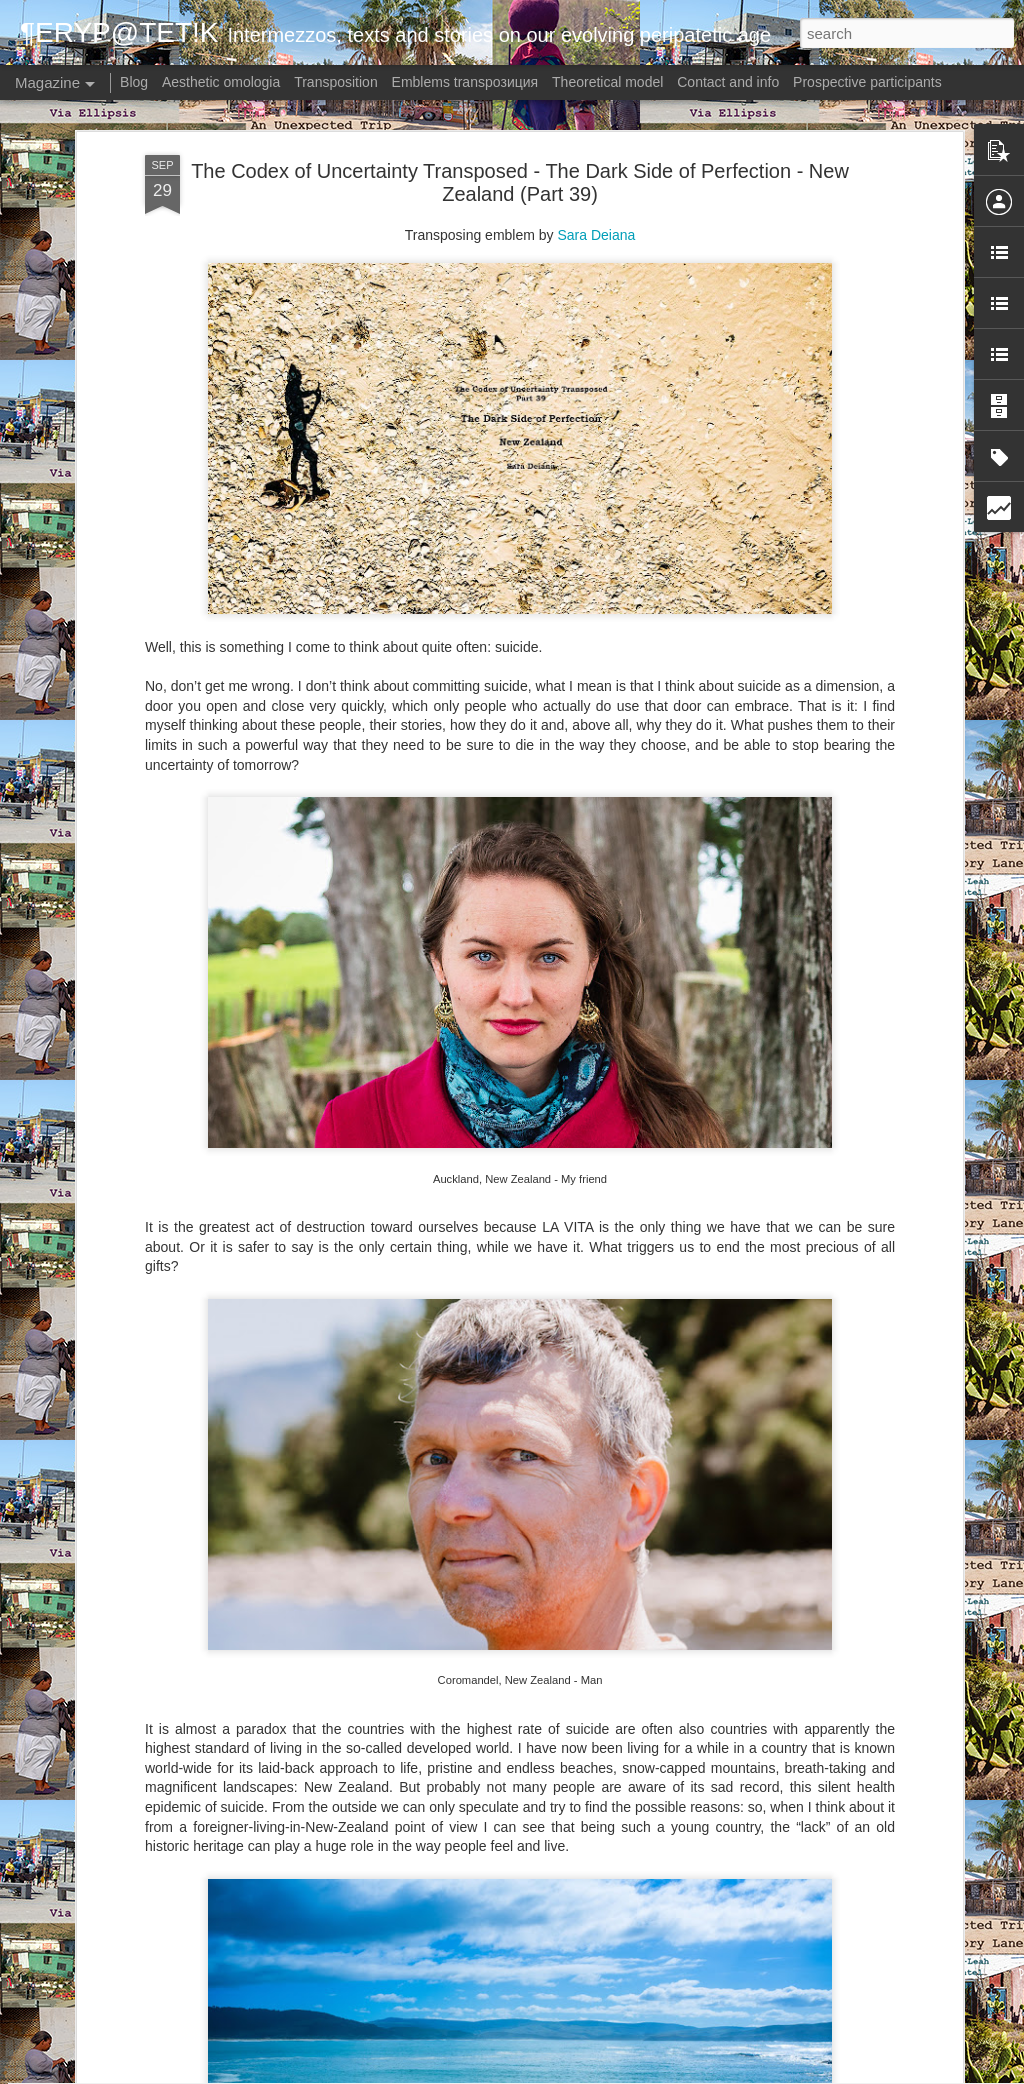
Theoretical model (607, 82)
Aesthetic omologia (221, 82)
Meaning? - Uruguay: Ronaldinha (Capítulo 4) (472, 1607)
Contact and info (728, 82)
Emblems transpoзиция (465, 82)
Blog (134, 82)
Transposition (336, 82)
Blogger (612, 2073)
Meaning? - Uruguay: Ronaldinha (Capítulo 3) (472, 1834)
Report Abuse (671, 2073)
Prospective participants (867, 82)
